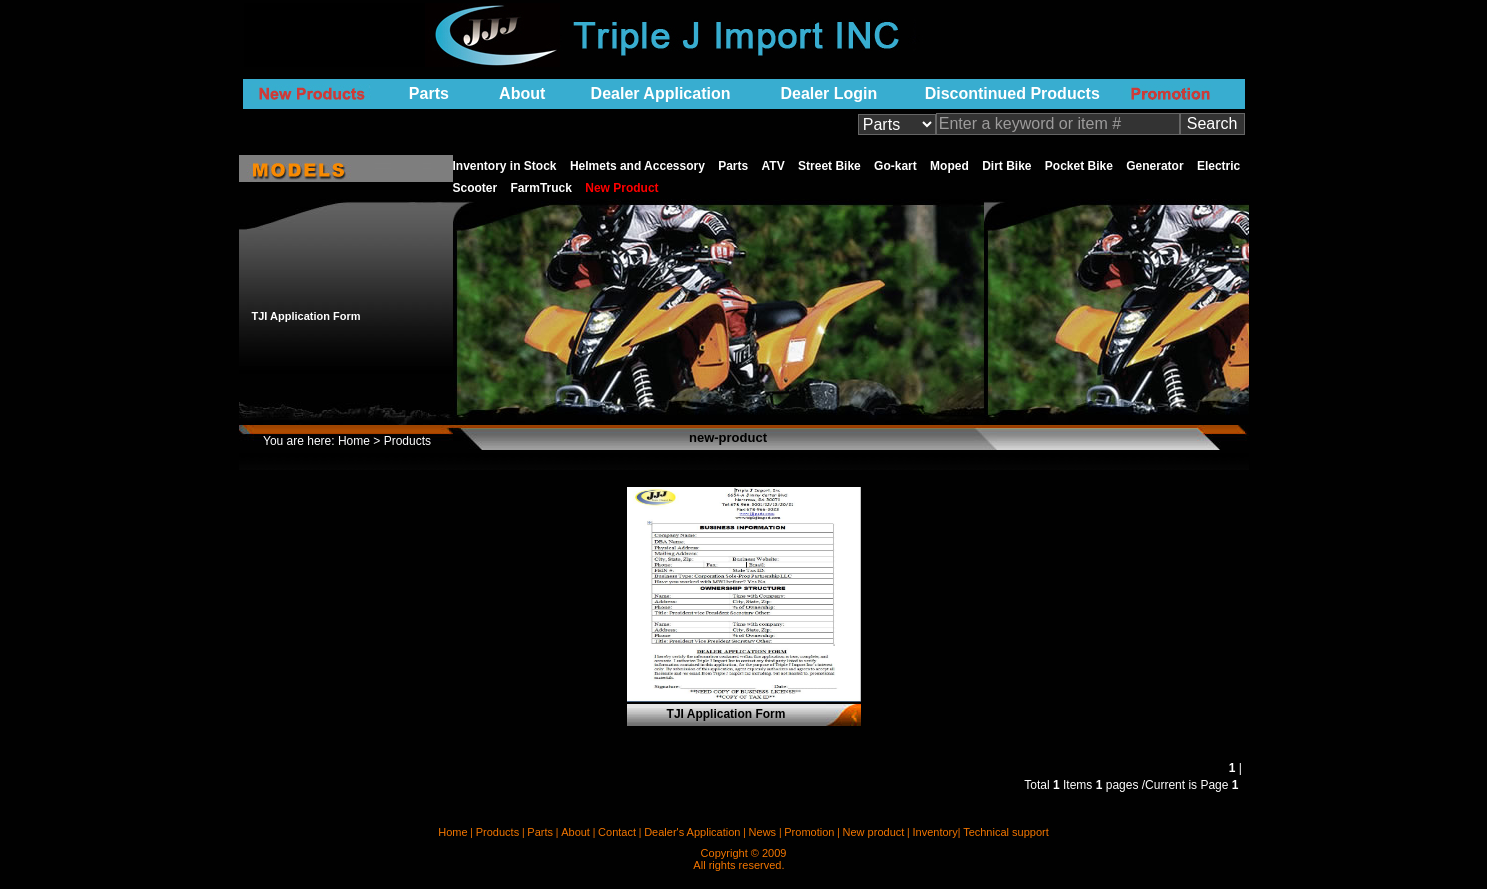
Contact (617, 832)
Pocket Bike (1080, 166)
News (763, 832)
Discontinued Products (1012, 93)
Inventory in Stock (506, 166)
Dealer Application (661, 93)
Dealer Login (828, 93)
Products (497, 832)
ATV (775, 166)
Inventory (934, 832)
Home (354, 441)
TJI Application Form (306, 316)
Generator (1156, 166)
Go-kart (897, 166)
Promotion (809, 832)
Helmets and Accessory (639, 166)
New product (874, 832)
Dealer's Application (692, 832)
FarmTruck (543, 188)
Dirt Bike (1008, 166)
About (522, 93)
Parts (429, 93)
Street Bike (831, 166)
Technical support (1006, 832)
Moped (951, 166)
